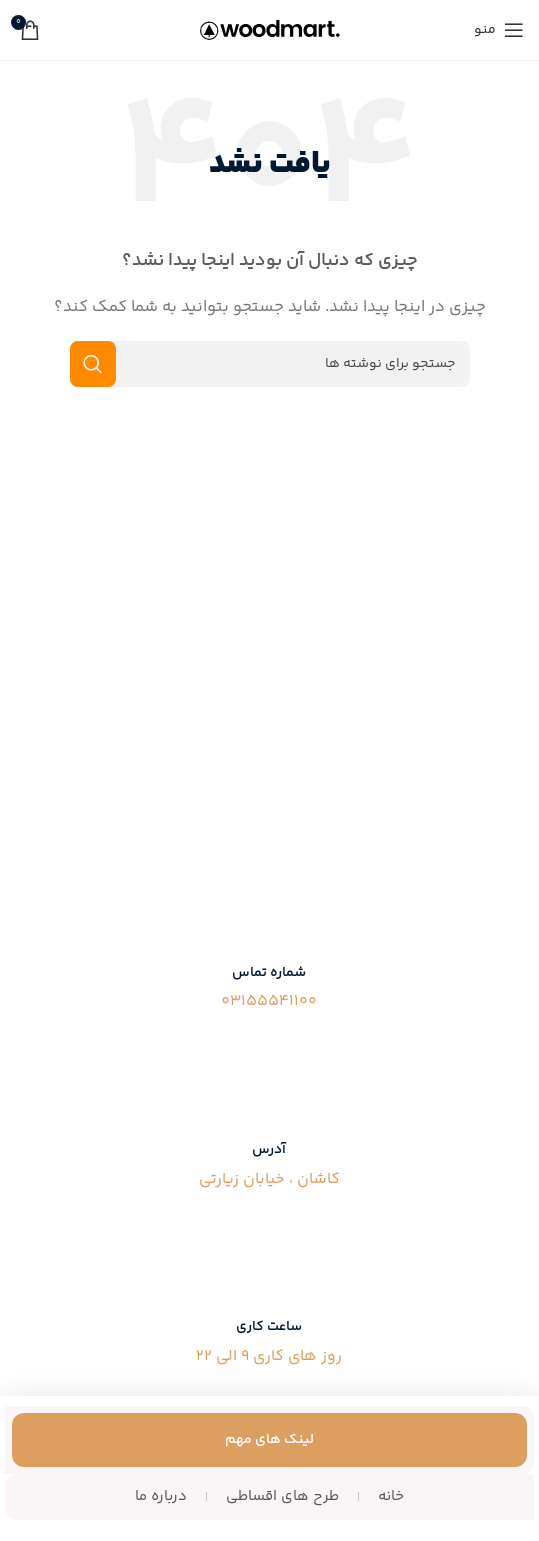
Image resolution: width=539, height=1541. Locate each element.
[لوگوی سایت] (270, 29)
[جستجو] (270, 364)
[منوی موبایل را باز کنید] (499, 30)
